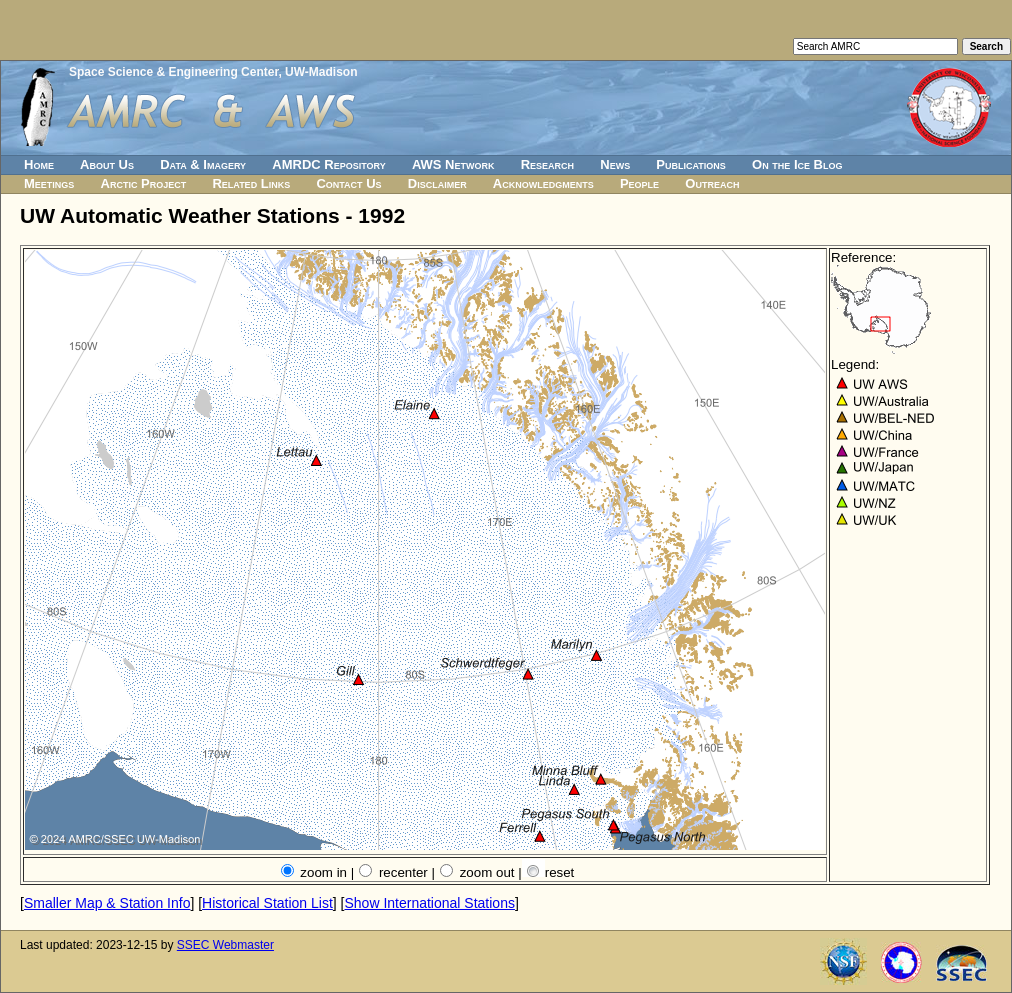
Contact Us (348, 183)
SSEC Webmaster (225, 945)
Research (547, 164)
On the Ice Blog (797, 164)
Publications (691, 164)
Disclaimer (437, 183)
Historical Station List (267, 903)
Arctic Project (144, 183)
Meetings (49, 183)
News (615, 164)
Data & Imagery (203, 164)
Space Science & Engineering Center (173, 72)
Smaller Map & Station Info (107, 903)
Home (39, 164)
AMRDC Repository (328, 164)
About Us (107, 164)
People (639, 183)
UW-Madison (321, 72)
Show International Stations (429, 903)
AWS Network (453, 164)
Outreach (712, 183)
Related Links (251, 183)
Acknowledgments (543, 183)
